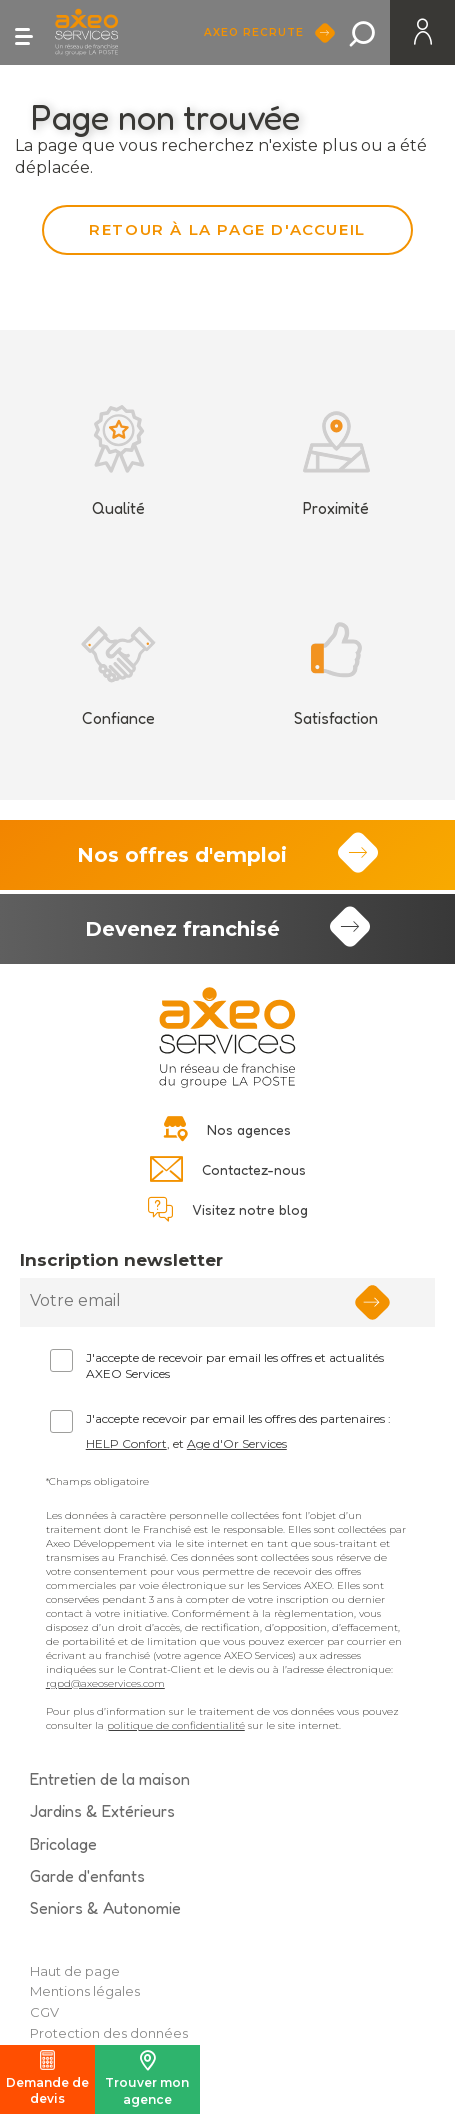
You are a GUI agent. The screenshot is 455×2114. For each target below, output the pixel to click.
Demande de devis (47, 2078)
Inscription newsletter (121, 1260)
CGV (44, 2012)
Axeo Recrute (257, 32)
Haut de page (75, 1971)
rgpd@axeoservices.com (105, 1683)
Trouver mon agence (147, 2078)
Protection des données (109, 2033)
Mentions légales (85, 1991)
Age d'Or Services (237, 1443)
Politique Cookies (87, 2054)
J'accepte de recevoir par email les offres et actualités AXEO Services (235, 1366)
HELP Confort (126, 1443)
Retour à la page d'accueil (227, 229)
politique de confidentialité (176, 1725)
